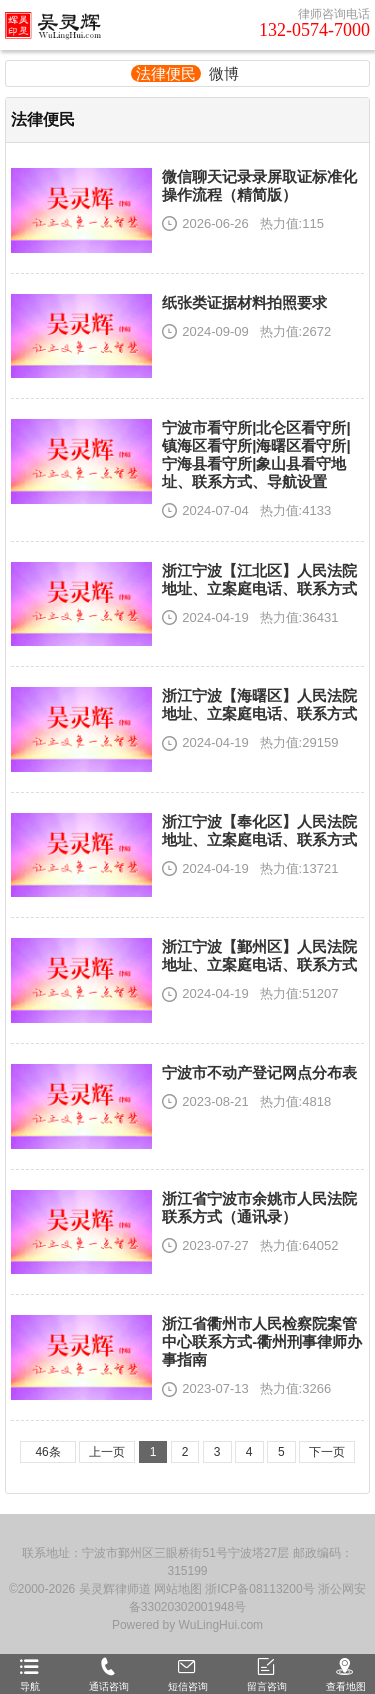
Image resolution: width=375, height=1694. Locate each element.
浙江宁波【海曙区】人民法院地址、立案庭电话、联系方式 (259, 704)
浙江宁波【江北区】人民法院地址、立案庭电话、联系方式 (259, 579)
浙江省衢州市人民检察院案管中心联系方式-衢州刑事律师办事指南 (262, 1341)
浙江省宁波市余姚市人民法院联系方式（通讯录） (259, 1207)
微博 (224, 73)
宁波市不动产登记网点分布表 (259, 1072)
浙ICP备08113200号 (259, 1589)
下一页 (327, 1452)
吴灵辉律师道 (115, 1589)
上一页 (107, 1452)
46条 (47, 1452)
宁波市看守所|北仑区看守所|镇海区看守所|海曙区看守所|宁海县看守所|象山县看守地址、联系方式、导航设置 (256, 454)
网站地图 (178, 1589)
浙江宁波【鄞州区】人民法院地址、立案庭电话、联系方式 (259, 955)
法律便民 (166, 73)
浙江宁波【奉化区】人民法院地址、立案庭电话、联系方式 (259, 830)
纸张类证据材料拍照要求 (244, 302)
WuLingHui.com (221, 1625)
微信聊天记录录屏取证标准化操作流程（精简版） (259, 185)
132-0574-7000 (314, 30)
